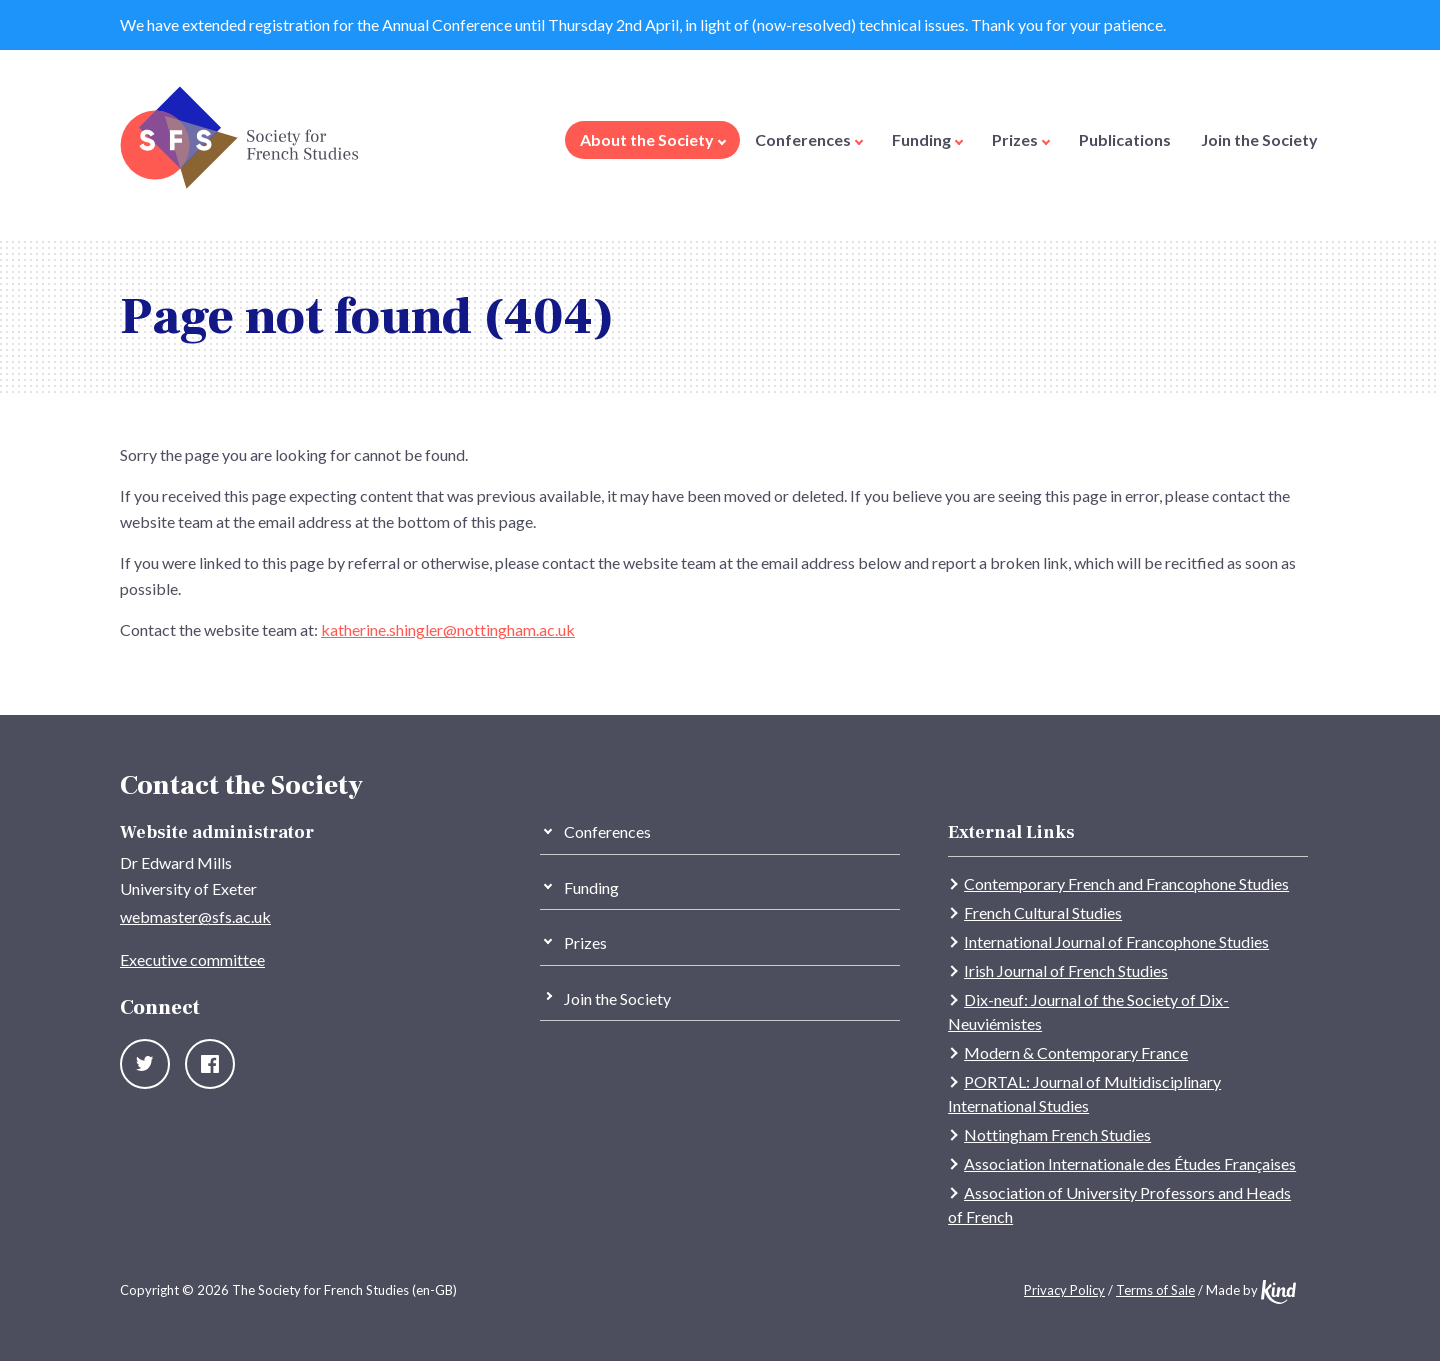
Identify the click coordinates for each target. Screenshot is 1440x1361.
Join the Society (1259, 139)
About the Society (653, 139)
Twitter (145, 1064)
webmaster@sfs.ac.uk (195, 916)
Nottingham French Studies (1057, 1134)
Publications (1125, 139)
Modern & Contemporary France (1076, 1052)
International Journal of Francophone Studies (1116, 941)
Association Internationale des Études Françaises (1130, 1163)
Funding (927, 139)
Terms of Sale (1155, 1290)
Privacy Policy (1064, 1290)
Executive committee (192, 959)
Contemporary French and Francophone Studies (1126, 883)
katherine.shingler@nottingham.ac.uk (448, 629)
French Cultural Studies (1043, 912)
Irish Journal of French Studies (1066, 970)
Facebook (210, 1064)
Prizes (1021, 139)
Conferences (809, 139)
